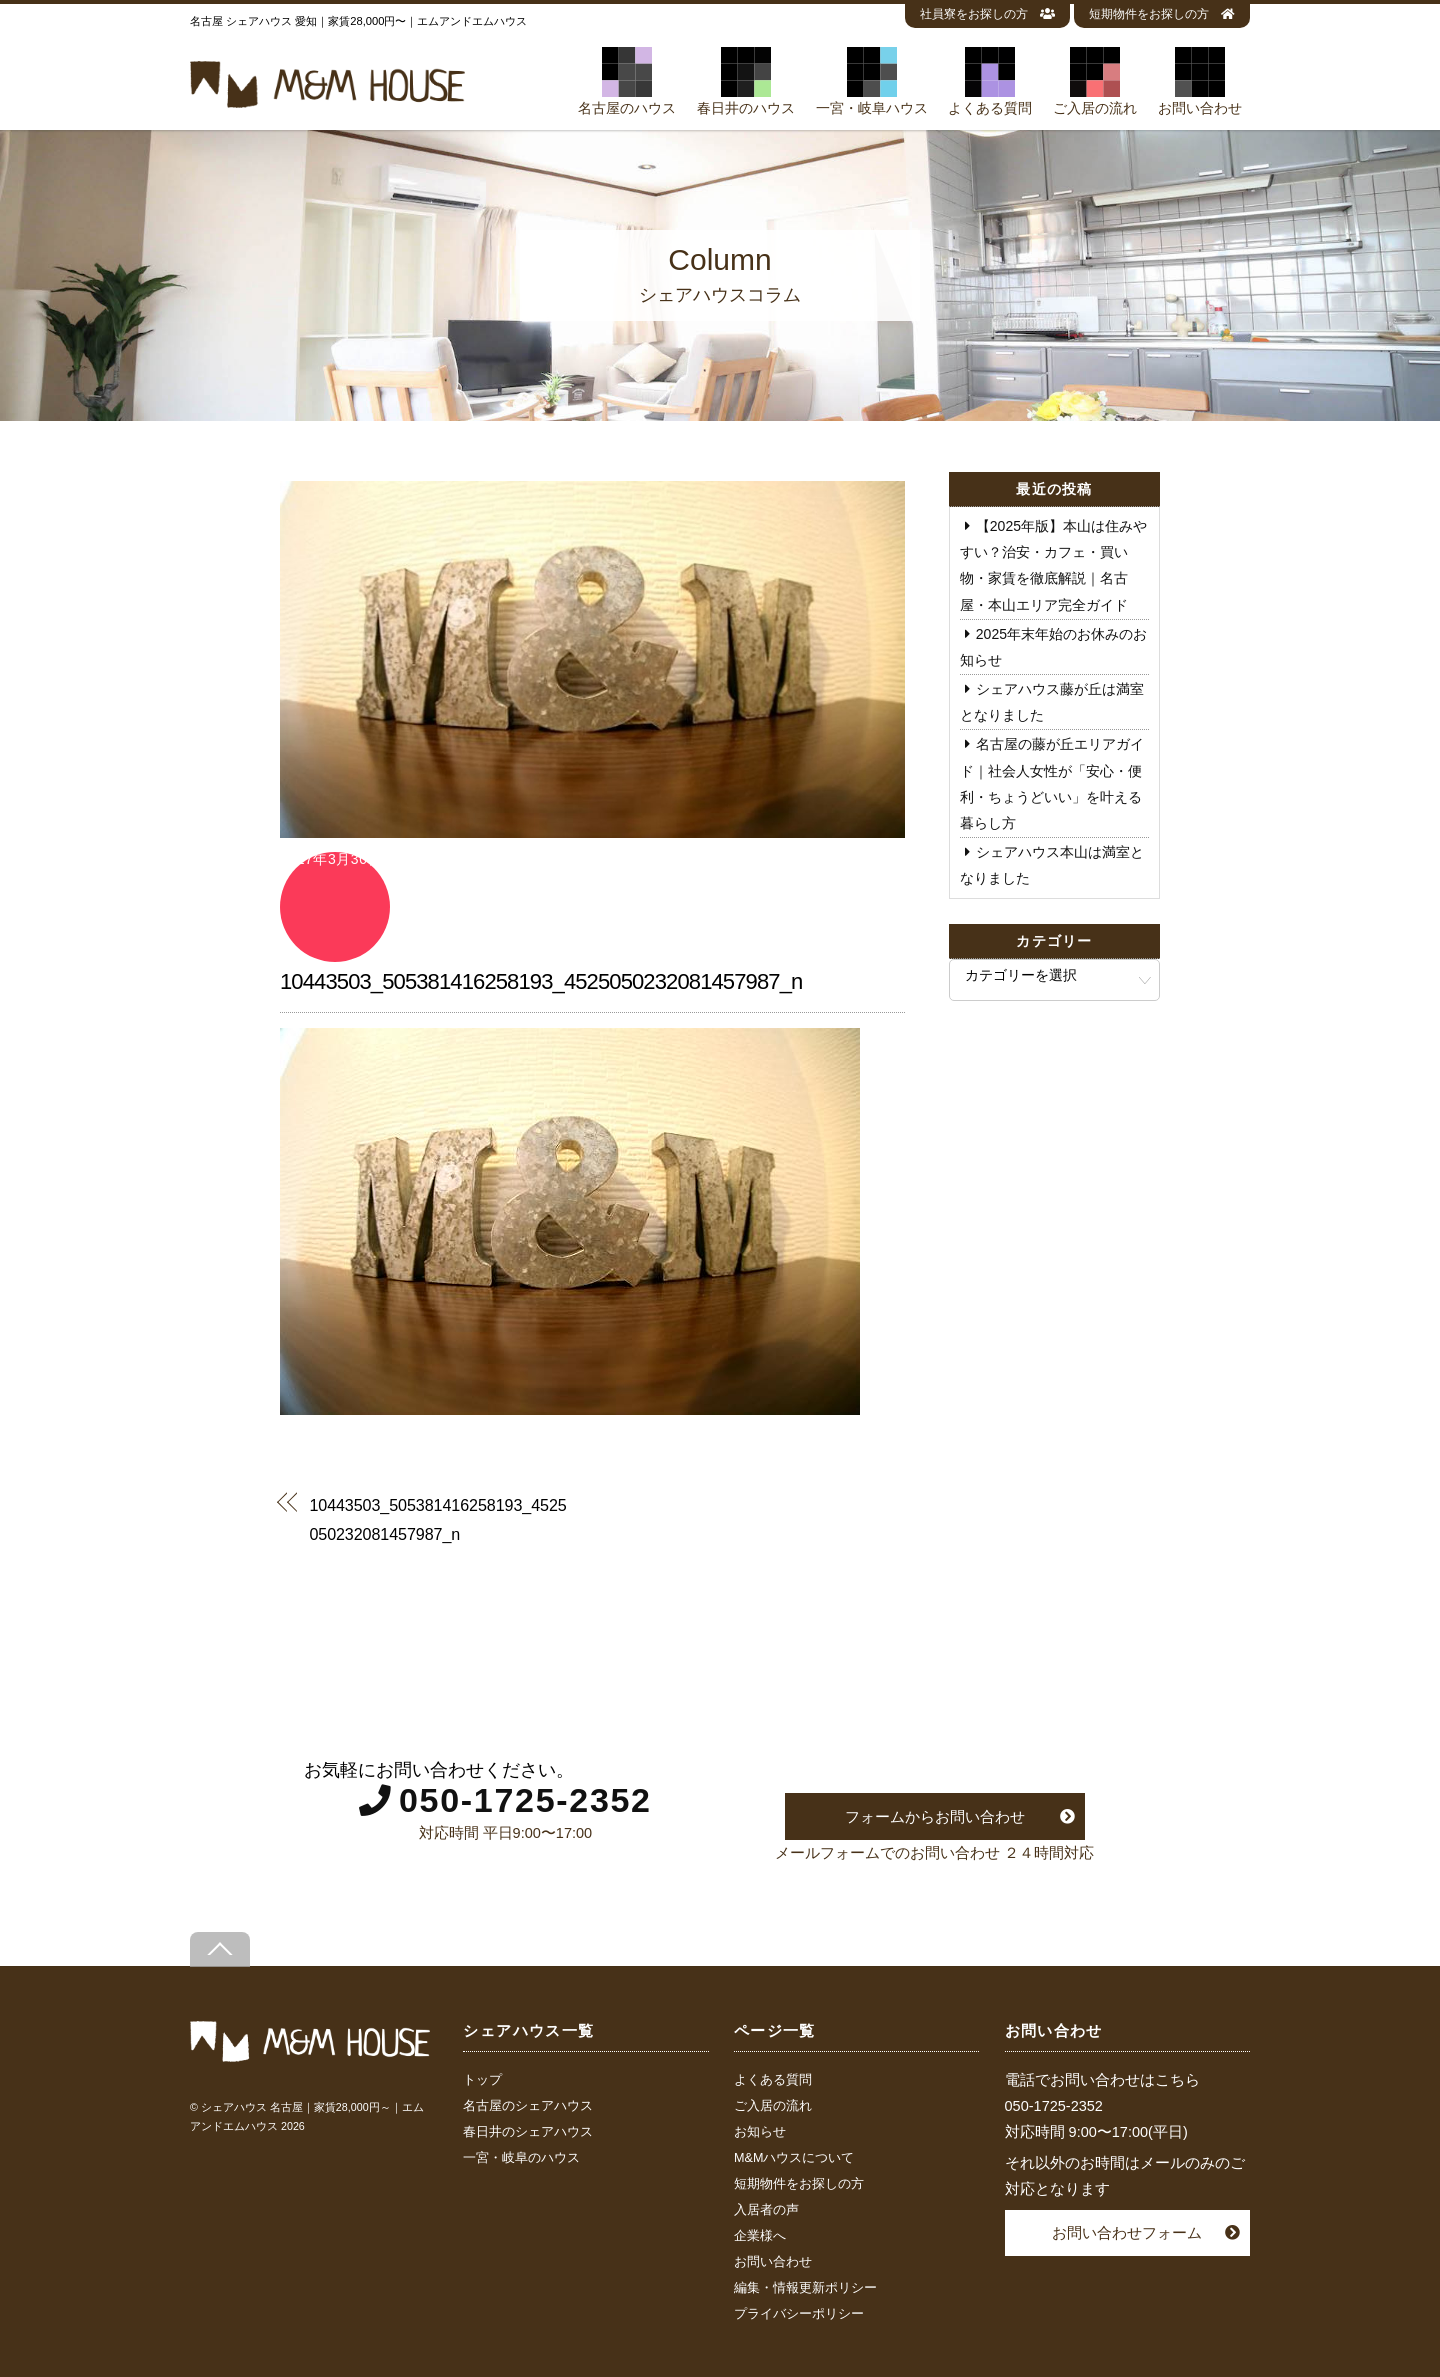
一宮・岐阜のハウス (521, 2158)
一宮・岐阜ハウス (872, 81)
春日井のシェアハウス (528, 2132)
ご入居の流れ (1095, 81)
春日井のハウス (746, 81)
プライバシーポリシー (799, 2314)
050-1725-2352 (525, 1800)
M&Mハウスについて (794, 2158)
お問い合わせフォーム (1127, 2232)
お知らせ (760, 2132)
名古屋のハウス (627, 81)
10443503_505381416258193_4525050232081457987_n (541, 981)
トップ (482, 2080)
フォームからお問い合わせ (935, 1816)
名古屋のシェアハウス (528, 2106)
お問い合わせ (1200, 81)
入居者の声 (766, 2210)
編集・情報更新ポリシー (805, 2288)
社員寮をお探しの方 (987, 14)
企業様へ (760, 2236)
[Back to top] (220, 1949)
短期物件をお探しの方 (1162, 14)
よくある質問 (990, 81)
